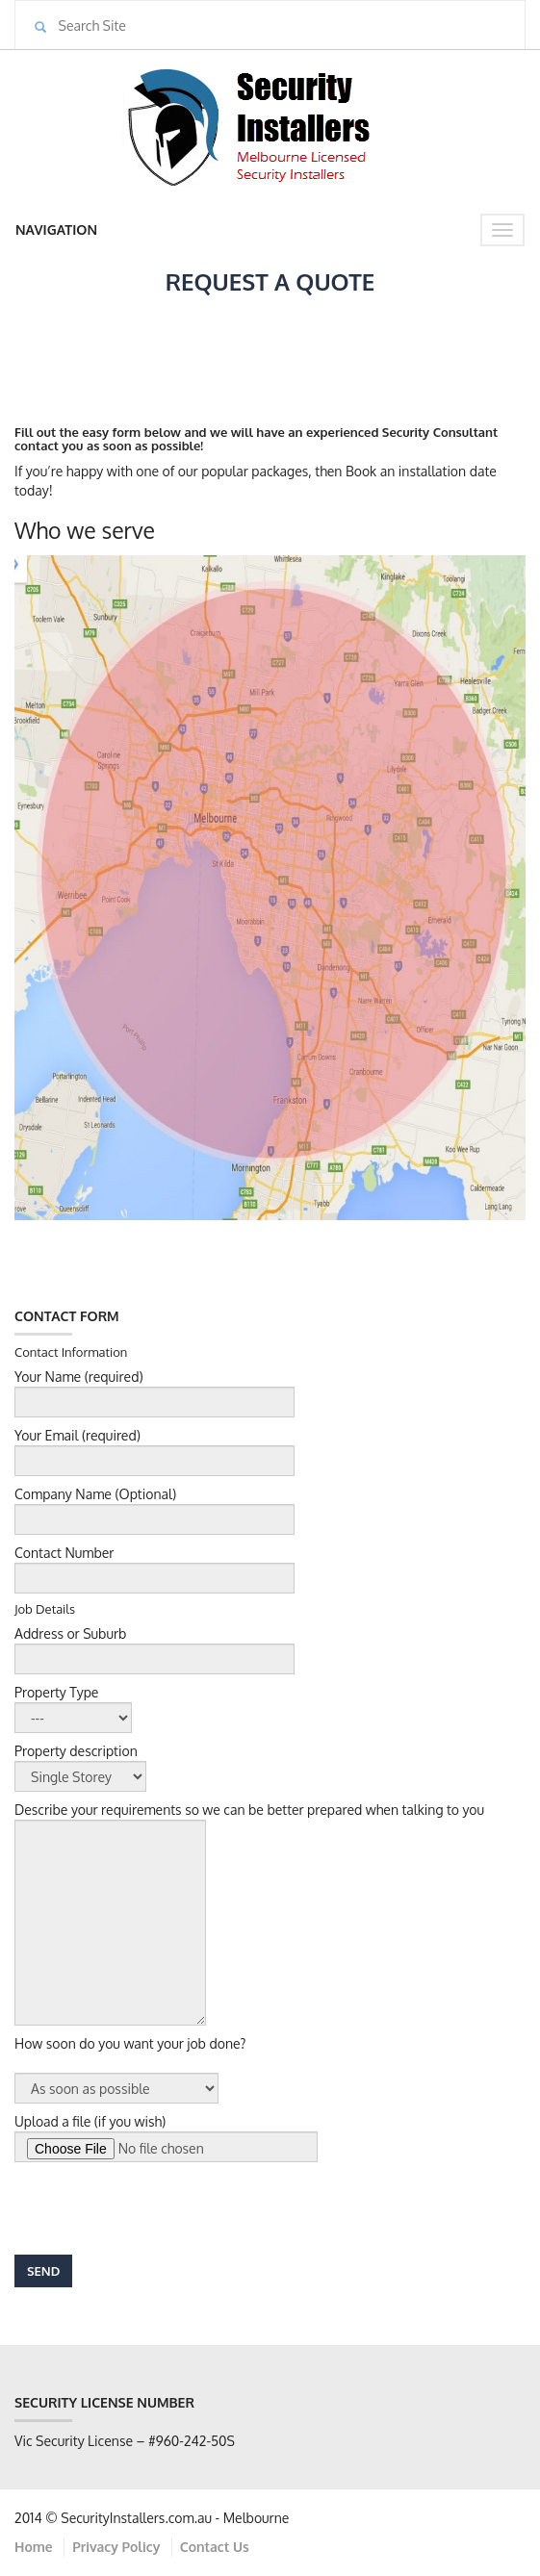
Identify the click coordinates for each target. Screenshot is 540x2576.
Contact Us (214, 2546)
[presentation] (160, 2208)
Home (33, 2546)
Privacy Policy (116, 2546)
